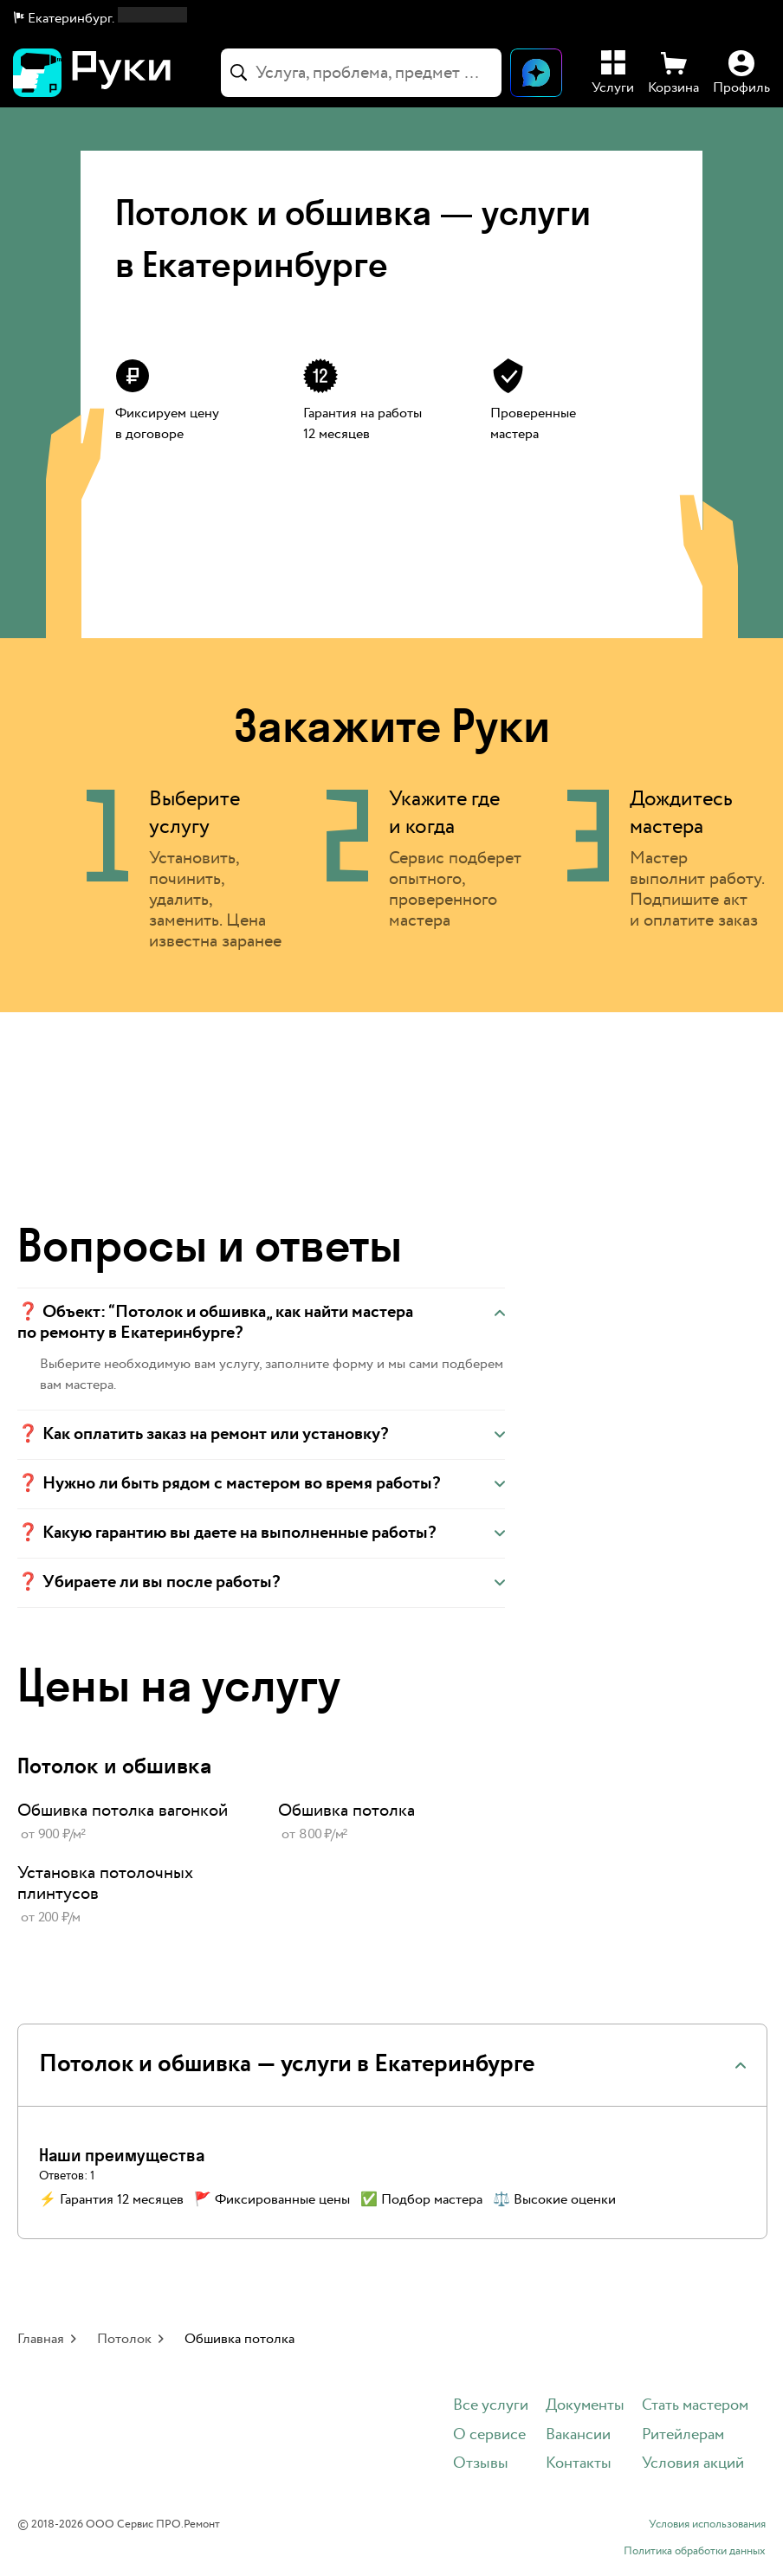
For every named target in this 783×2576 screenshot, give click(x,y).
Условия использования (707, 2525)
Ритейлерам (683, 2435)
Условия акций (693, 2464)
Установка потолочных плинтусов (105, 1883)
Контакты (579, 2464)
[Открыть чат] (536, 72)
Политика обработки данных (695, 2552)
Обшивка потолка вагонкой (122, 1810)
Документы (585, 2406)
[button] (100, 19)
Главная (40, 2339)
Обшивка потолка (346, 1810)
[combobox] (361, 72)
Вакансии (578, 2435)
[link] (130, 1823)
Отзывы (480, 2464)
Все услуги (490, 2406)
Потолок (124, 2339)
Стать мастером (695, 2406)
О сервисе (489, 2435)
